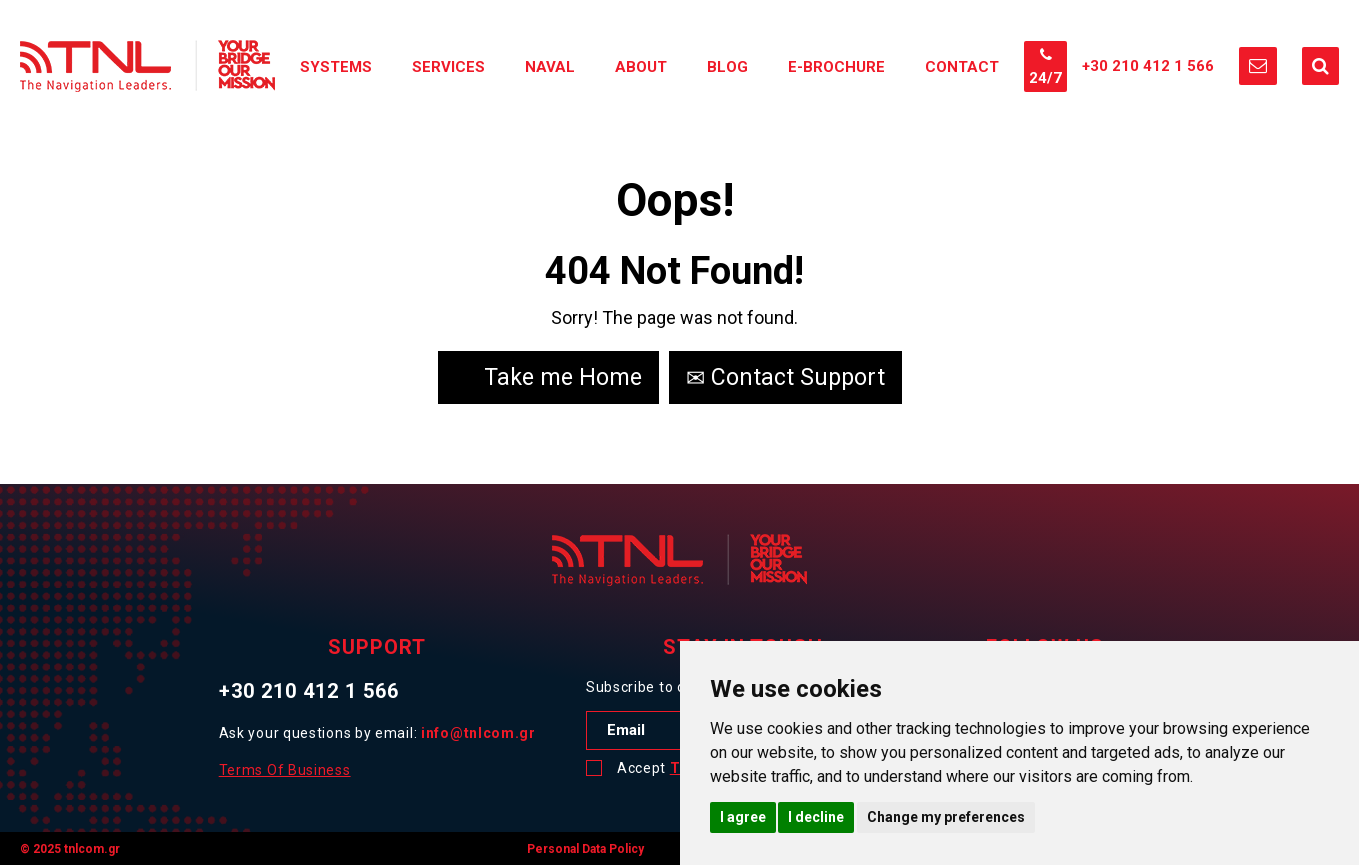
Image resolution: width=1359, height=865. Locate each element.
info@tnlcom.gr (478, 733)
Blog (727, 67)
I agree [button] (743, 817)
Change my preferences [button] (946, 817)
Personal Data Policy (585, 849)
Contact (962, 67)
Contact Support (785, 377)
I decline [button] (816, 817)
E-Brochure (836, 67)
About (641, 67)
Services (448, 67)
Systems (336, 67)
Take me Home (548, 377)
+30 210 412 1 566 (1148, 66)
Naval (550, 67)
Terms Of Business (285, 770)
